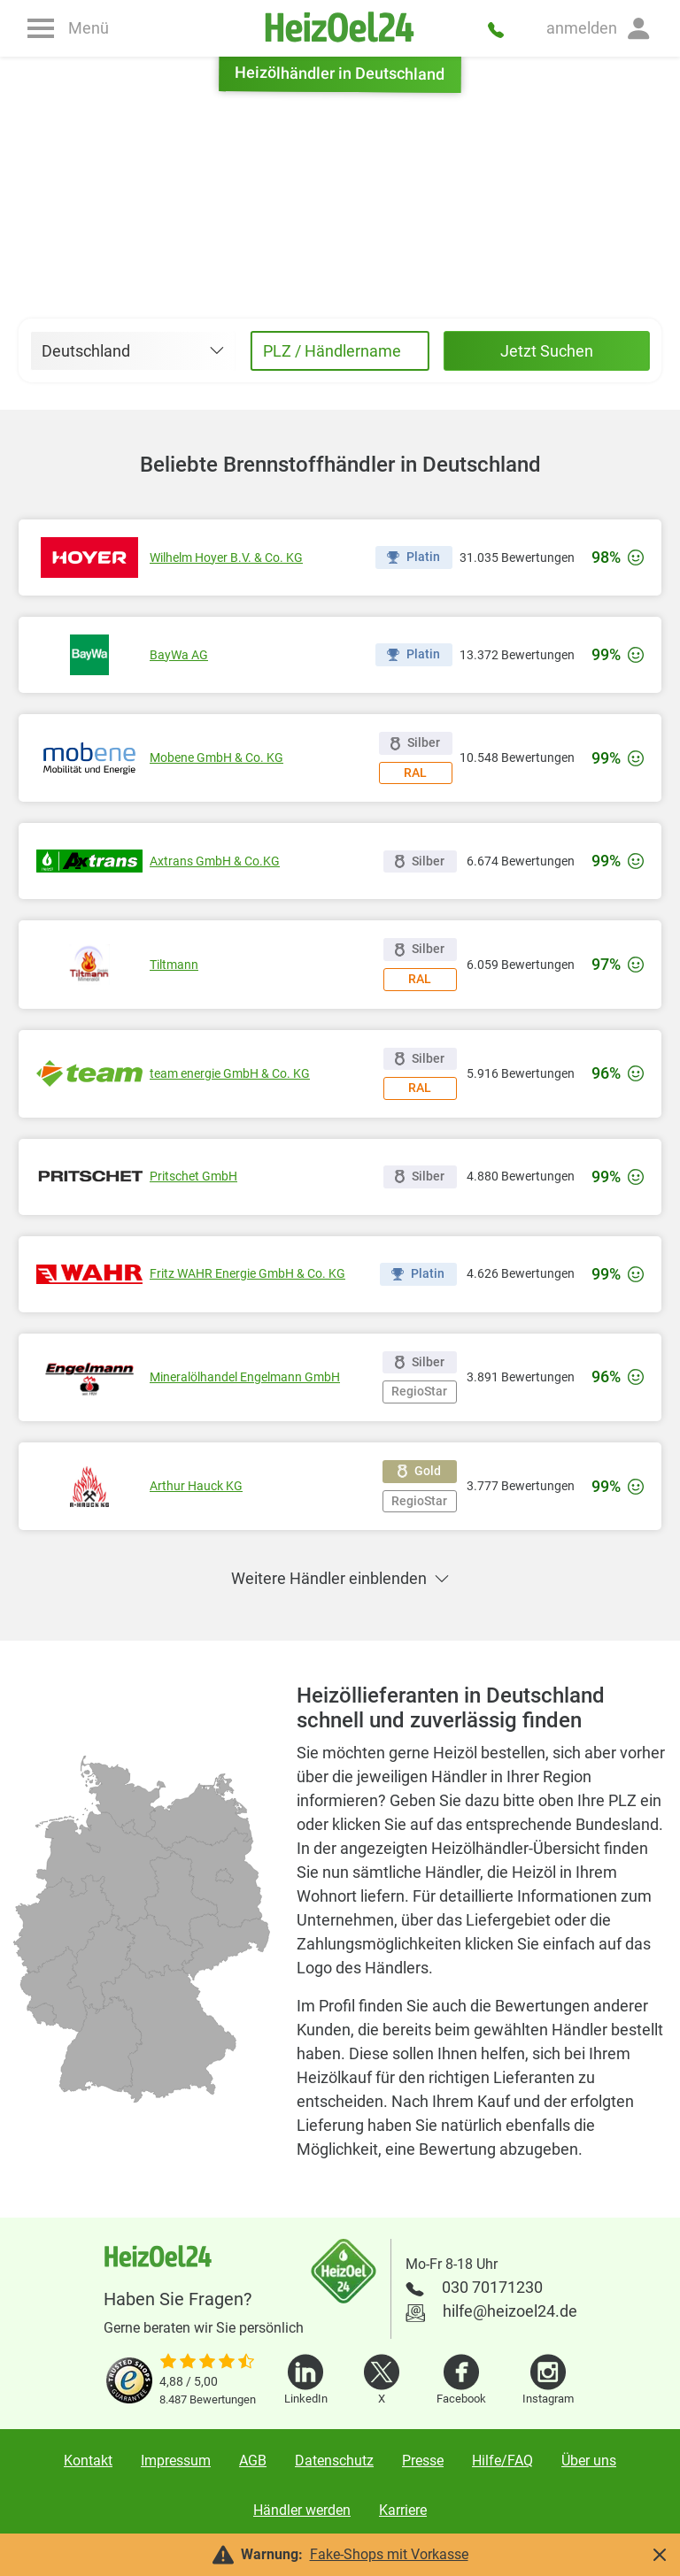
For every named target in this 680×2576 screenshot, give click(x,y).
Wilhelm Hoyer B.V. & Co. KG (226, 557)
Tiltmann (174, 964)
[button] (599, 28)
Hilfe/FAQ (502, 2460)
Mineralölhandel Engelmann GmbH (245, 1377)
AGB (253, 2460)
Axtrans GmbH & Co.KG (215, 861)
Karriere (403, 2510)
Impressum (176, 2460)
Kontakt (88, 2460)
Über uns (588, 2460)
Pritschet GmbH (193, 1176)
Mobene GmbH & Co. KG (216, 757)
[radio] (101, 2044)
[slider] (207, 2362)
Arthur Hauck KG (196, 1486)
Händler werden (302, 2510)
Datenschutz (334, 2460)
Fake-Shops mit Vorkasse (389, 2554)
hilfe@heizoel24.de (510, 2311)
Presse (423, 2460)
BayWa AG (179, 655)
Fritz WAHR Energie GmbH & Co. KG (247, 1273)
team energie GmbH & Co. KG (230, 1073)
